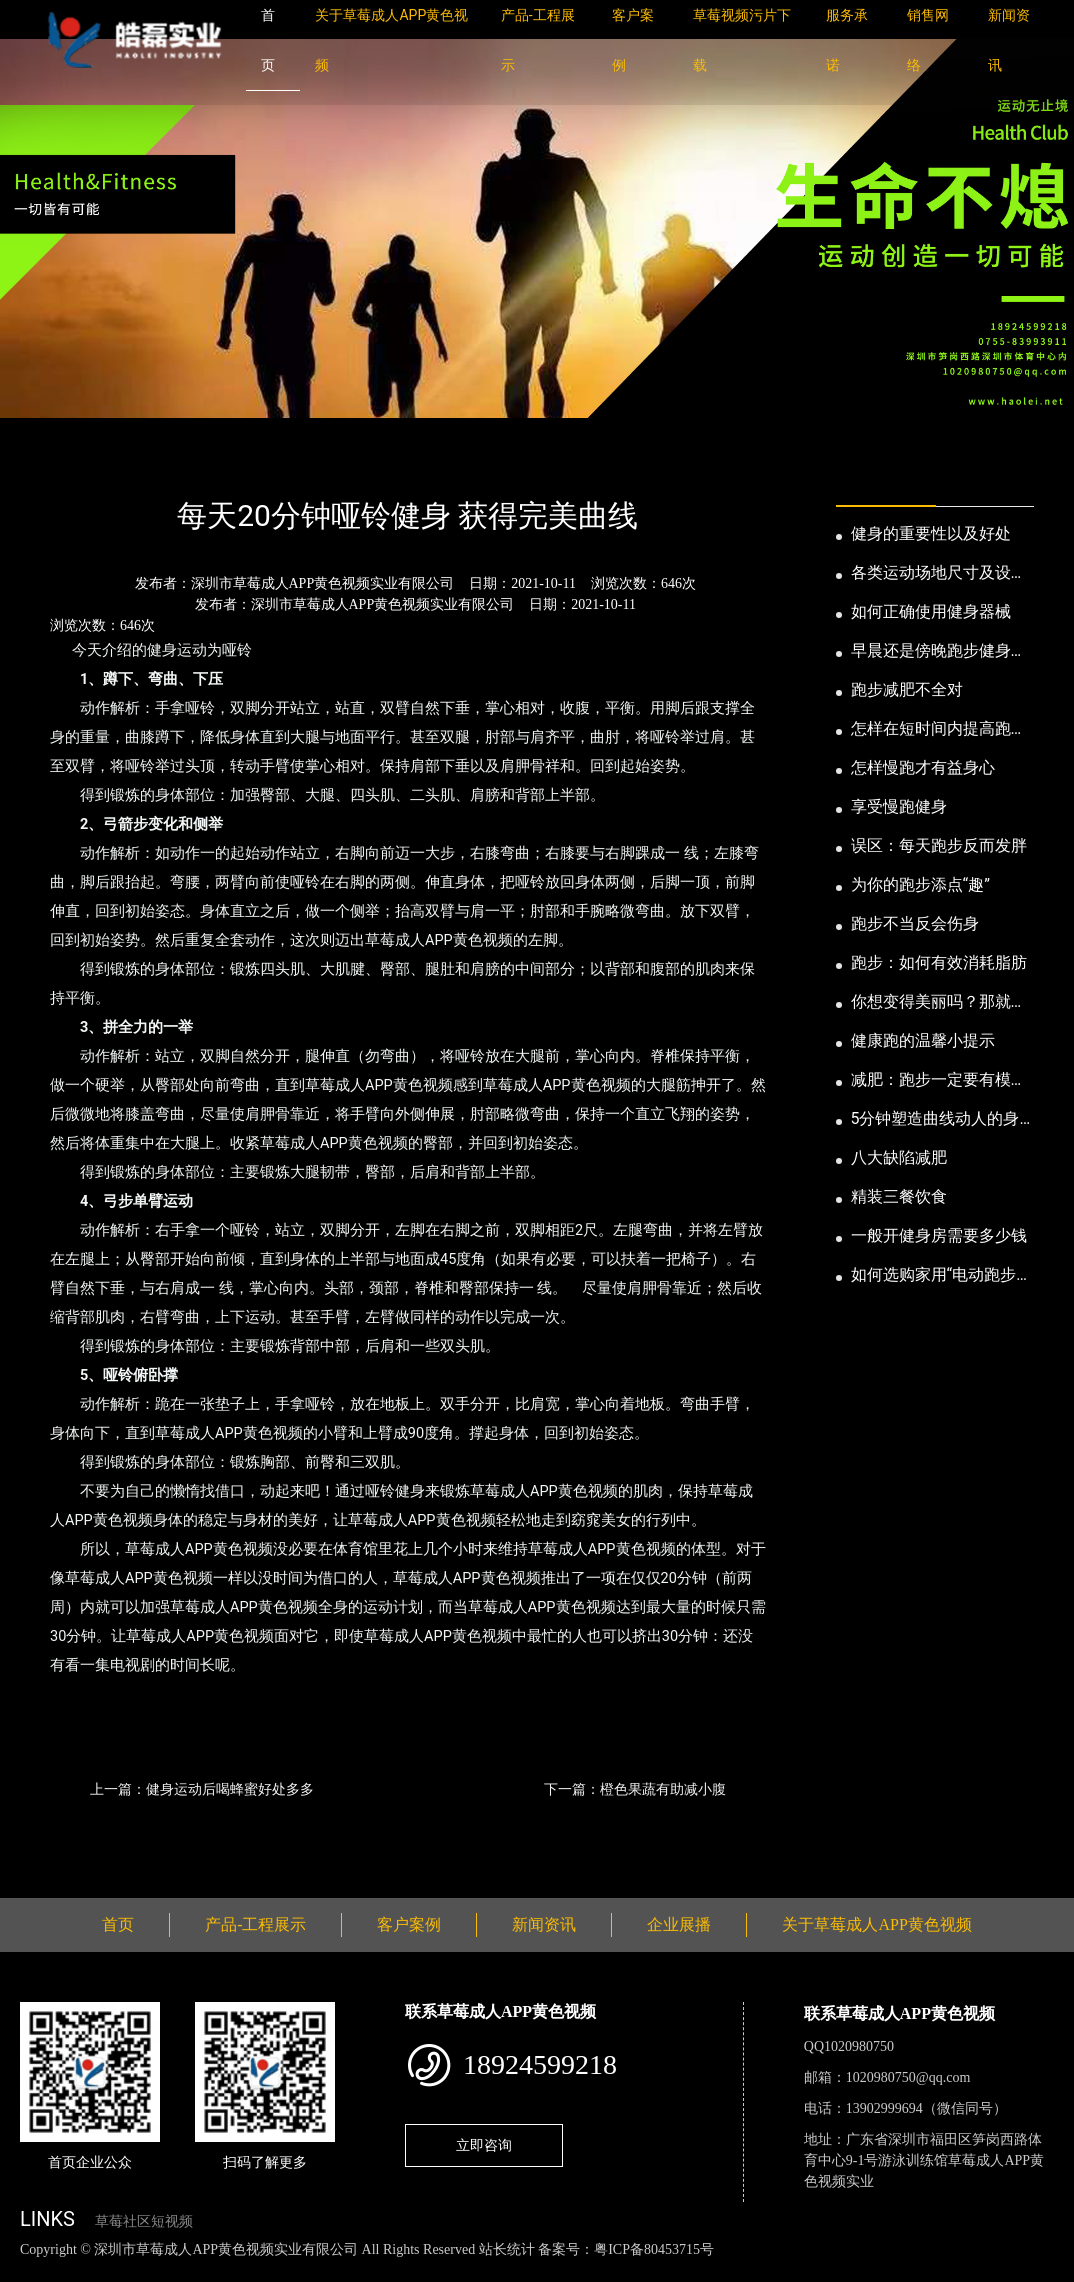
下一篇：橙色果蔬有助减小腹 (635, 1789)
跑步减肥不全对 (907, 689)
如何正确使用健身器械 (931, 611)
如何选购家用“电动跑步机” (934, 1276)
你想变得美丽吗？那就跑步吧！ (939, 1003)
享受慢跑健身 (899, 806)
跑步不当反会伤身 (915, 923)
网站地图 (30, 2270)
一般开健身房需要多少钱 (939, 1235)
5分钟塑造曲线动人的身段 (935, 1120)
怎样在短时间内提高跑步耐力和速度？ (939, 730)
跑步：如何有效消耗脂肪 (939, 962)
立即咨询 (484, 2145)
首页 (55, 461)
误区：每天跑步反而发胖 (939, 845)
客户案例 (409, 1924)
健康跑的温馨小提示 (923, 1040)
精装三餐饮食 (899, 1196)
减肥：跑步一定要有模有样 (939, 1081)
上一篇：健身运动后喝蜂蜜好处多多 (202, 1789)
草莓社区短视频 (144, 2221)
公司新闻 (206, 461)
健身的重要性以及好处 (931, 533)
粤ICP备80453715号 (654, 2249)
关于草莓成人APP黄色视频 (876, 1924)
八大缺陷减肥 (899, 1157)
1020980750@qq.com (908, 2077)
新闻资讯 (123, 461)
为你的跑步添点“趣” (920, 884)
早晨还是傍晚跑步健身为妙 (939, 652)
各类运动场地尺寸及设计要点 (939, 574)
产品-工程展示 (255, 1924)
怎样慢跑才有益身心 (923, 767)
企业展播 (679, 1924)
